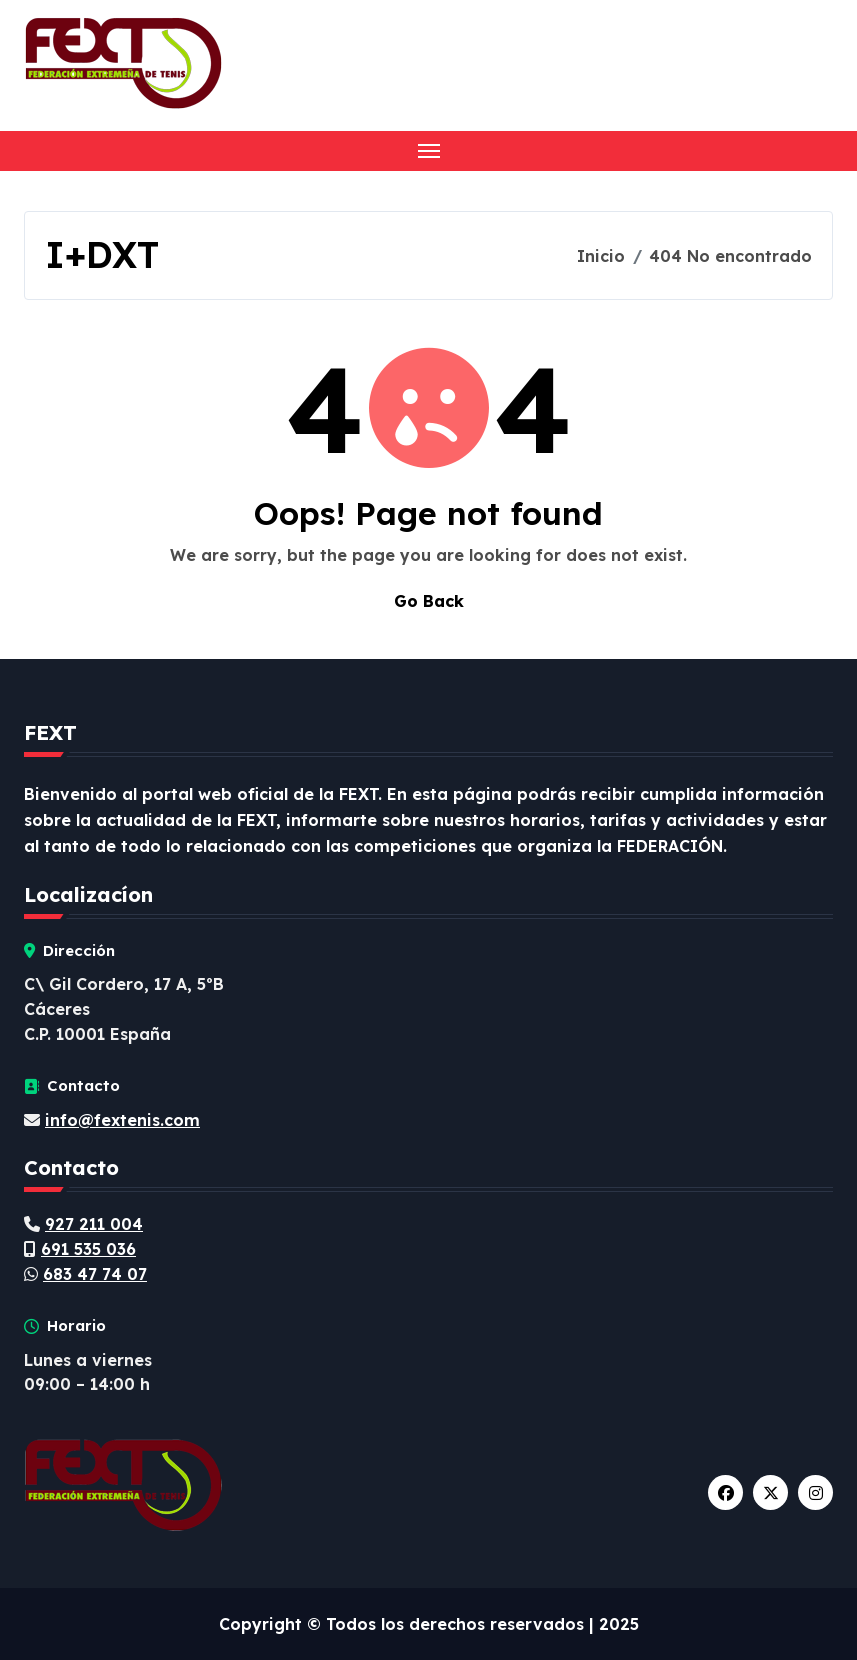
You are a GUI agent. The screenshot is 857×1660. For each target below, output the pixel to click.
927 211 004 (94, 1224)
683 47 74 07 (95, 1274)
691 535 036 (88, 1249)
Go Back (429, 601)
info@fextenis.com (122, 1120)
